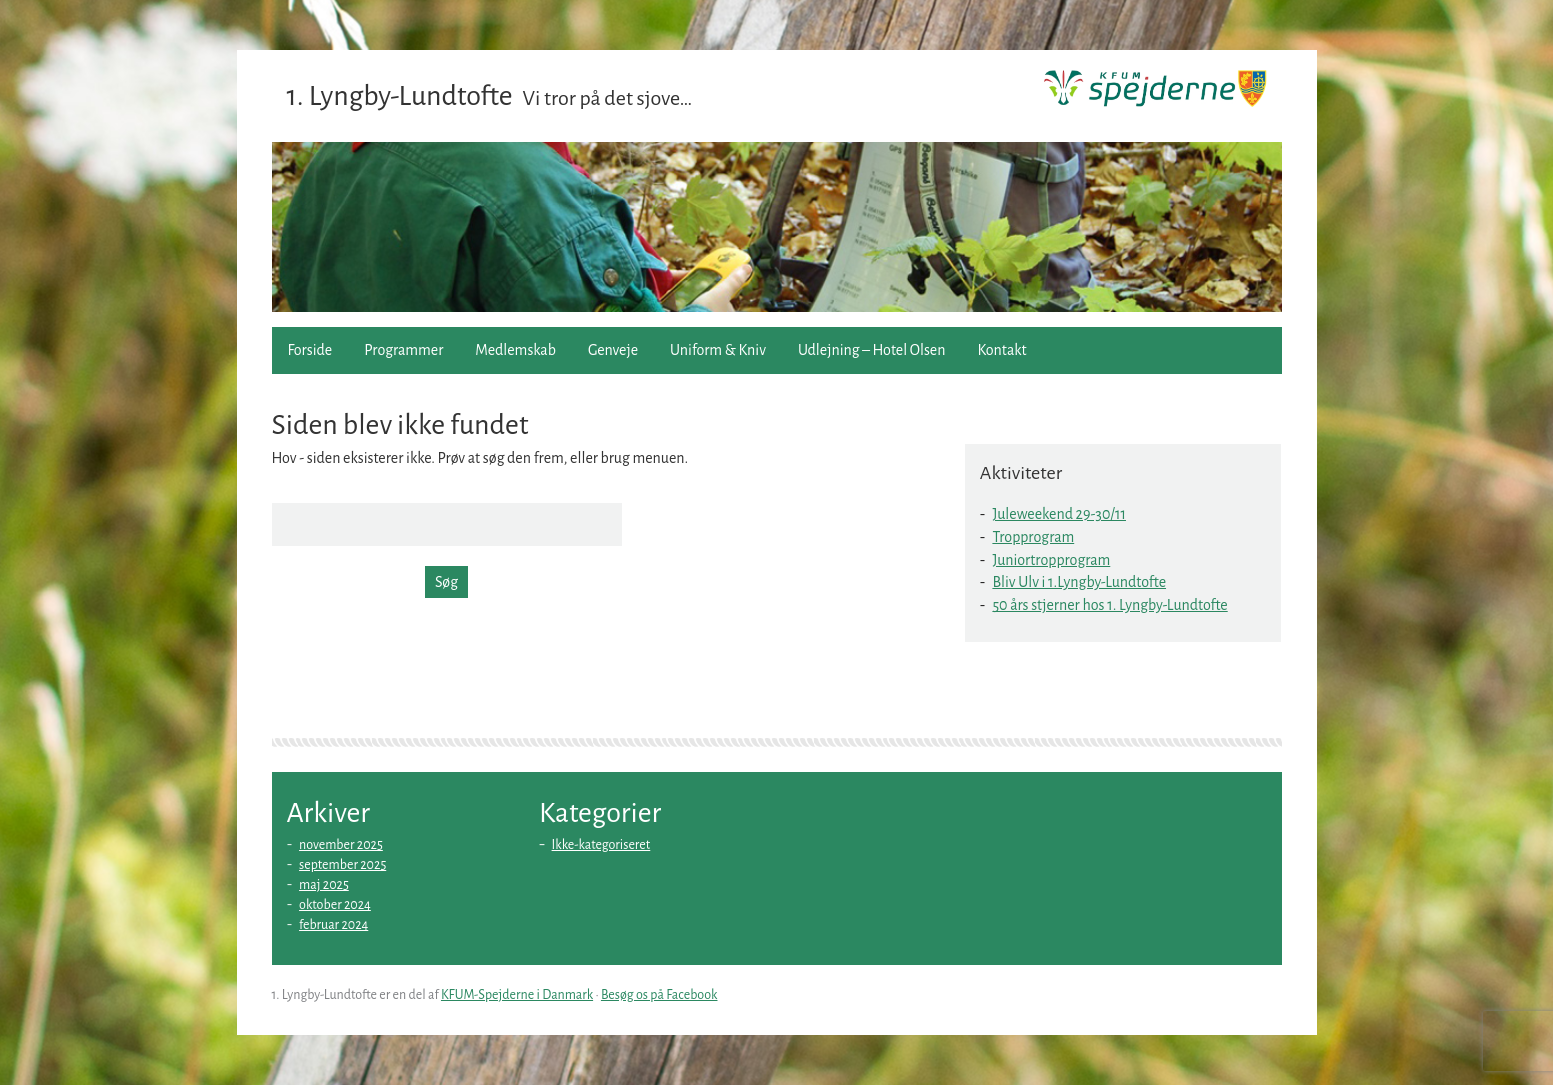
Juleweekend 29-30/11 (1059, 514)
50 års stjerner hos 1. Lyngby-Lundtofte (1109, 605)
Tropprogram (1033, 537)
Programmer (403, 350)
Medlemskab (515, 350)
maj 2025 (324, 885)
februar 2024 (333, 925)
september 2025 (342, 865)
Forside (310, 350)
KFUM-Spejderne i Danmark (517, 995)
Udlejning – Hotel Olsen (871, 350)
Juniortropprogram (1051, 560)
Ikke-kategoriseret (601, 845)
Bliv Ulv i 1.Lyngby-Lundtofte (1079, 582)
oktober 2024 (335, 905)
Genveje (613, 350)
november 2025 (341, 845)
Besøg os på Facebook (659, 995)
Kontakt (1001, 350)
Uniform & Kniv (718, 350)
